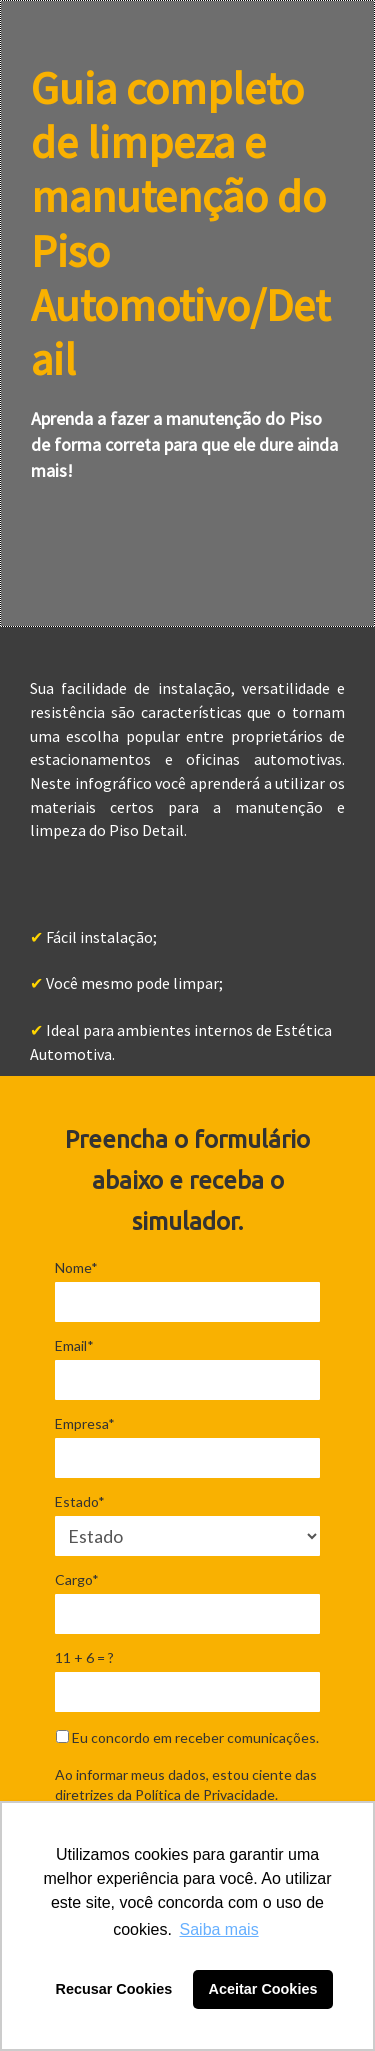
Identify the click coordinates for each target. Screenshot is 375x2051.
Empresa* (85, 1423)
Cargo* (77, 1579)
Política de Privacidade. (206, 1794)
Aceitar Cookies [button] (263, 1989)
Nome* (76, 1267)
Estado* (80, 1501)
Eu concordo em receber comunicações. (187, 1737)
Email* (74, 1345)
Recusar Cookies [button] (114, 1989)
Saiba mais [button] (219, 1929)
